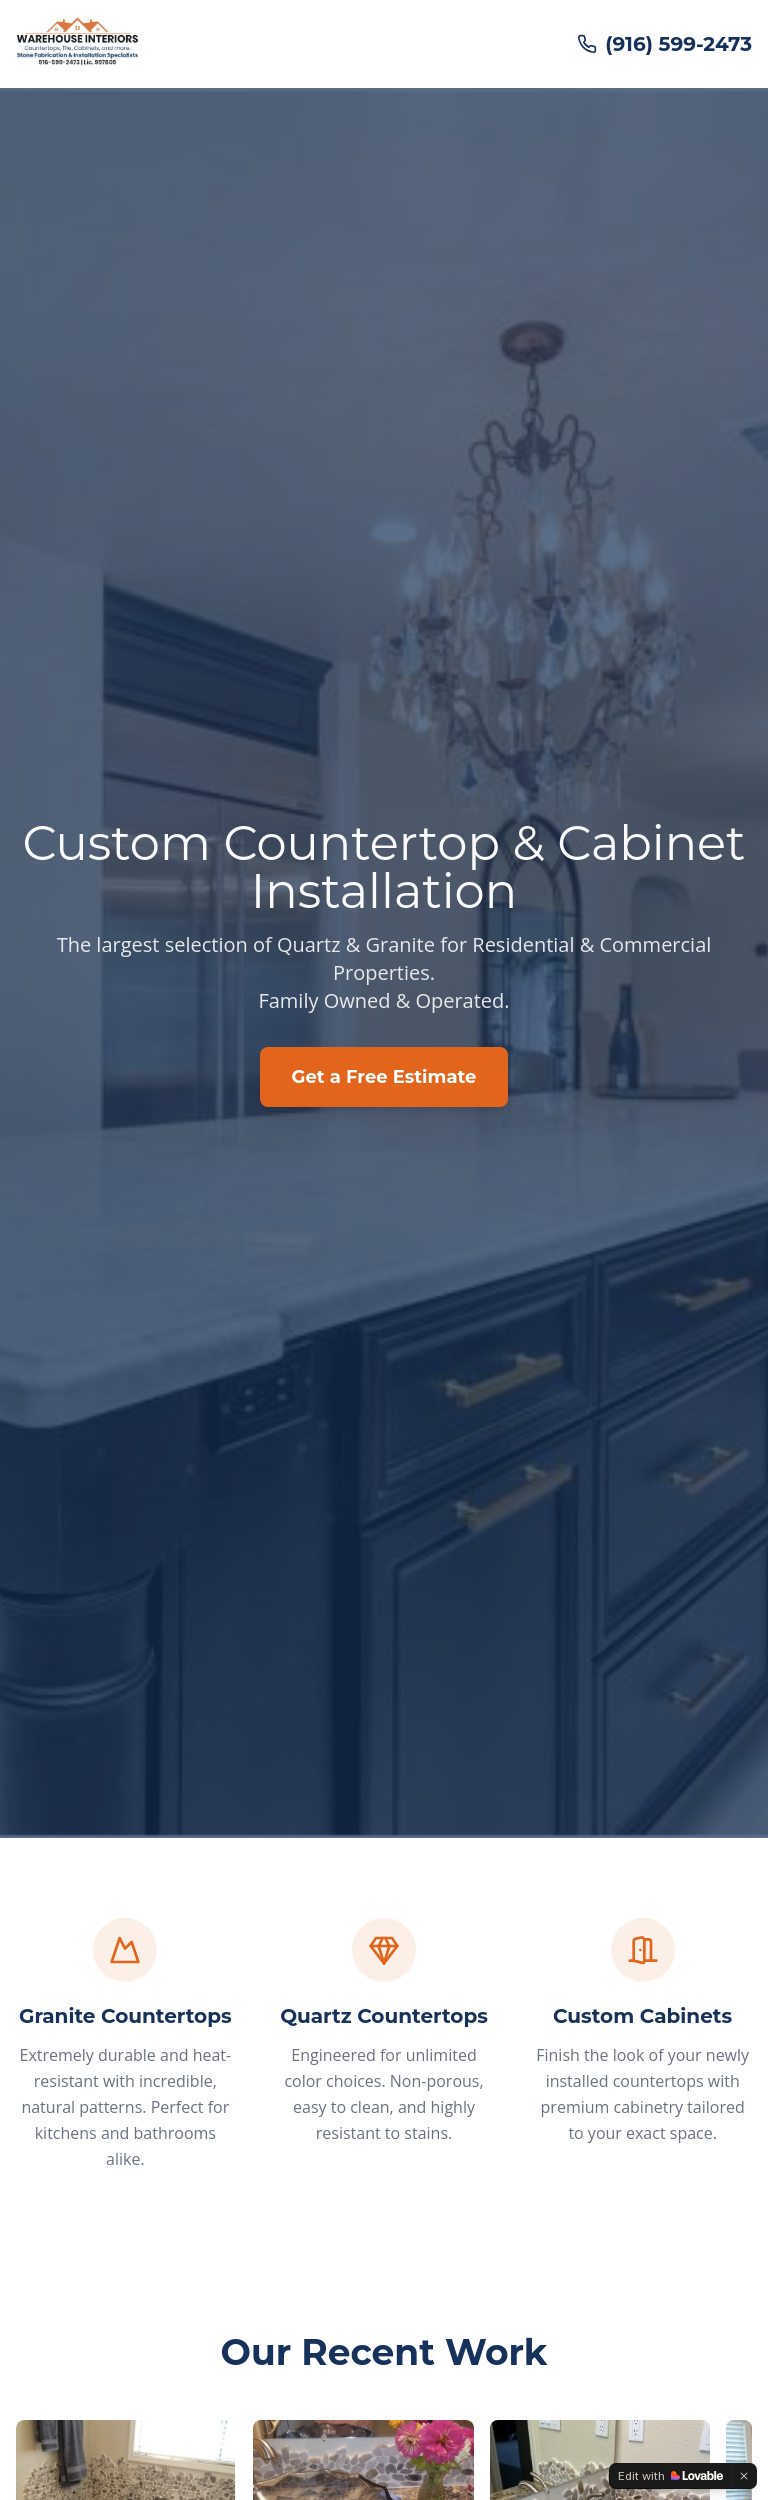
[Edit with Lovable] (670, 2476)
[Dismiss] (744, 2476)
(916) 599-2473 (664, 44)
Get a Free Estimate (384, 1077)
